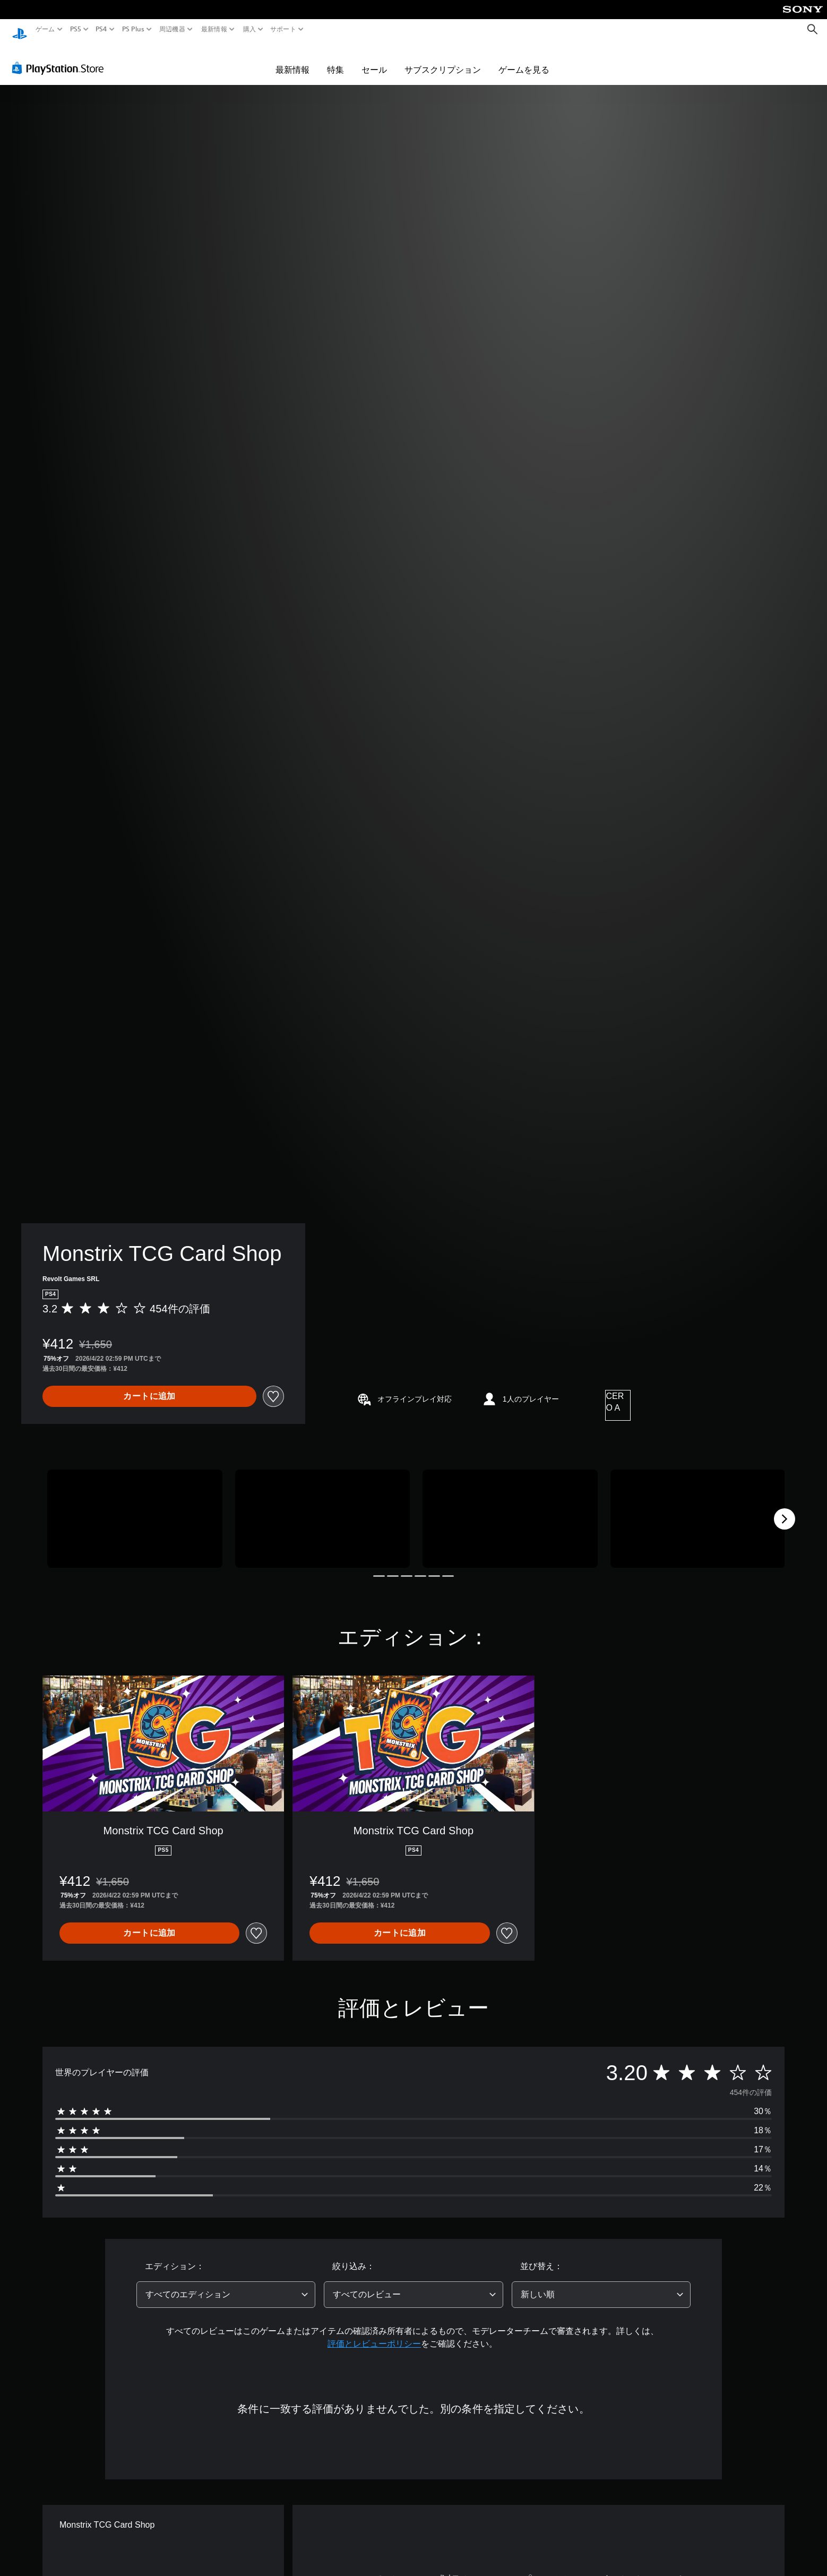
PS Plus (133, 29)
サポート (283, 29)
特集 (335, 59)
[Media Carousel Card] (134, 1508)
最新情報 (214, 29)
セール (374, 59)
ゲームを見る (523, 59)
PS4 (101, 29)
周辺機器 (172, 29)
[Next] (784, 1508)
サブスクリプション (442, 59)
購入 (249, 29)
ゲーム (45, 29)
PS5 (75, 29)
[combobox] (226, 2284)
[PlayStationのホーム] (20, 29)
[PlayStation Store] (60, 57)
